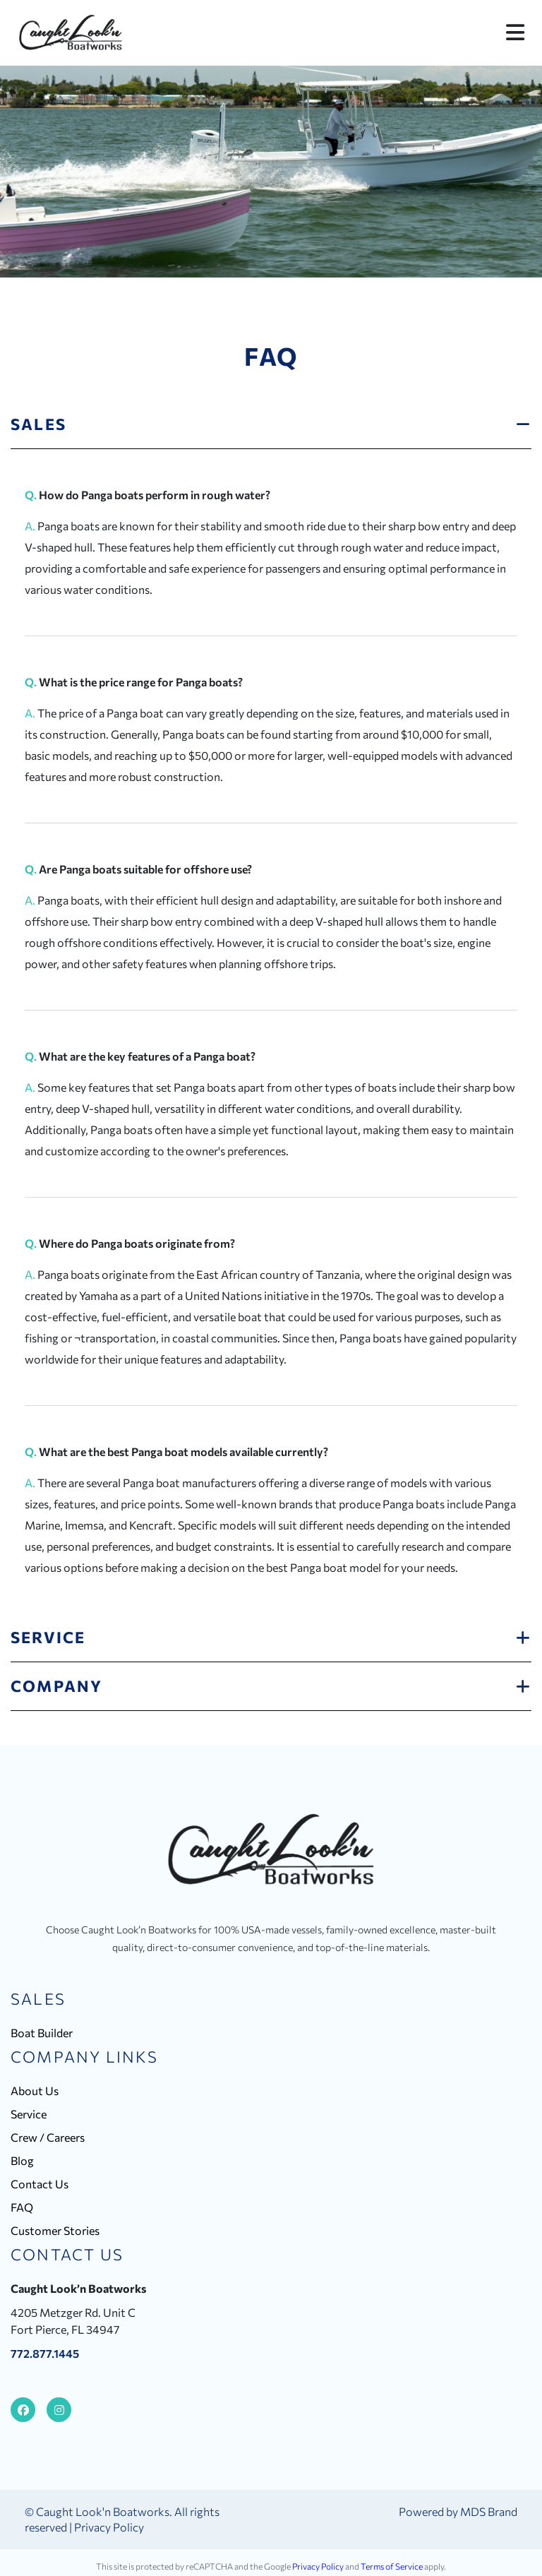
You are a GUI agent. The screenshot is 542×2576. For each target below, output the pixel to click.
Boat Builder (42, 2032)
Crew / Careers (48, 2137)
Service (29, 2114)
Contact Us (39, 2183)
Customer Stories (55, 2230)
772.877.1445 (45, 2353)
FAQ (22, 2207)
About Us (35, 2090)
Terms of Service (392, 2566)
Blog (22, 2160)
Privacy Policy (109, 2527)
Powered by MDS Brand (458, 2511)
